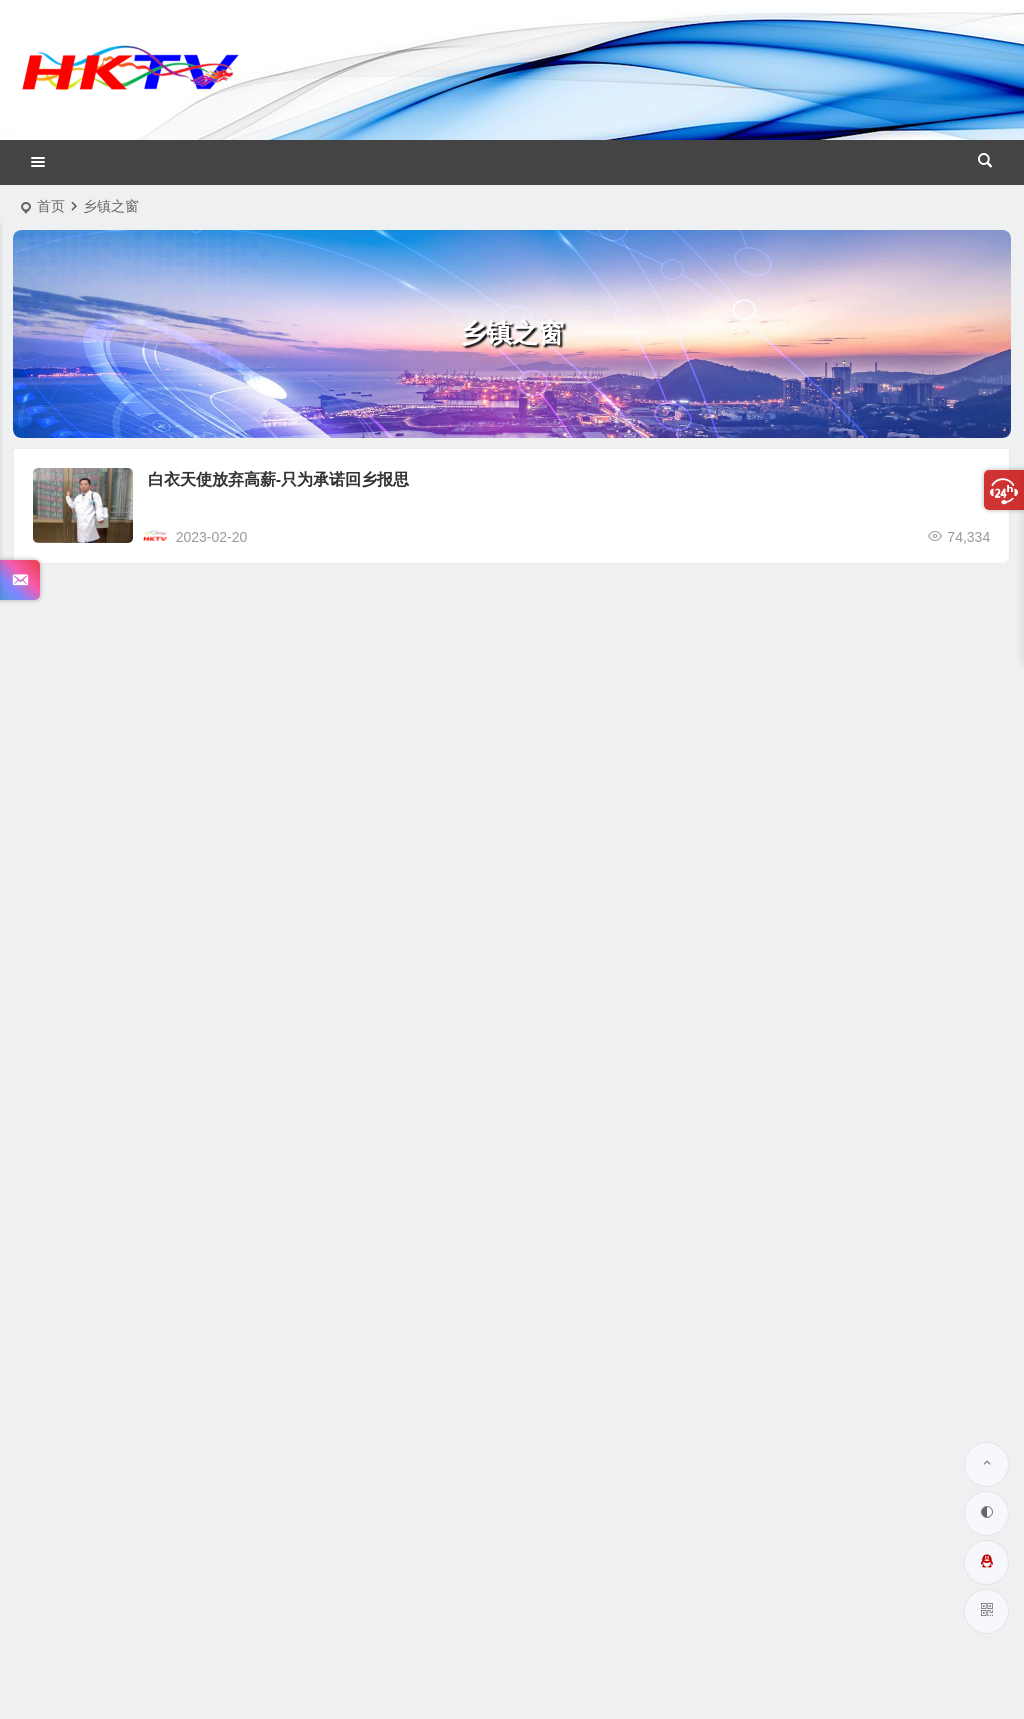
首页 (51, 206)
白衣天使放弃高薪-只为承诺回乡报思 (278, 479)
